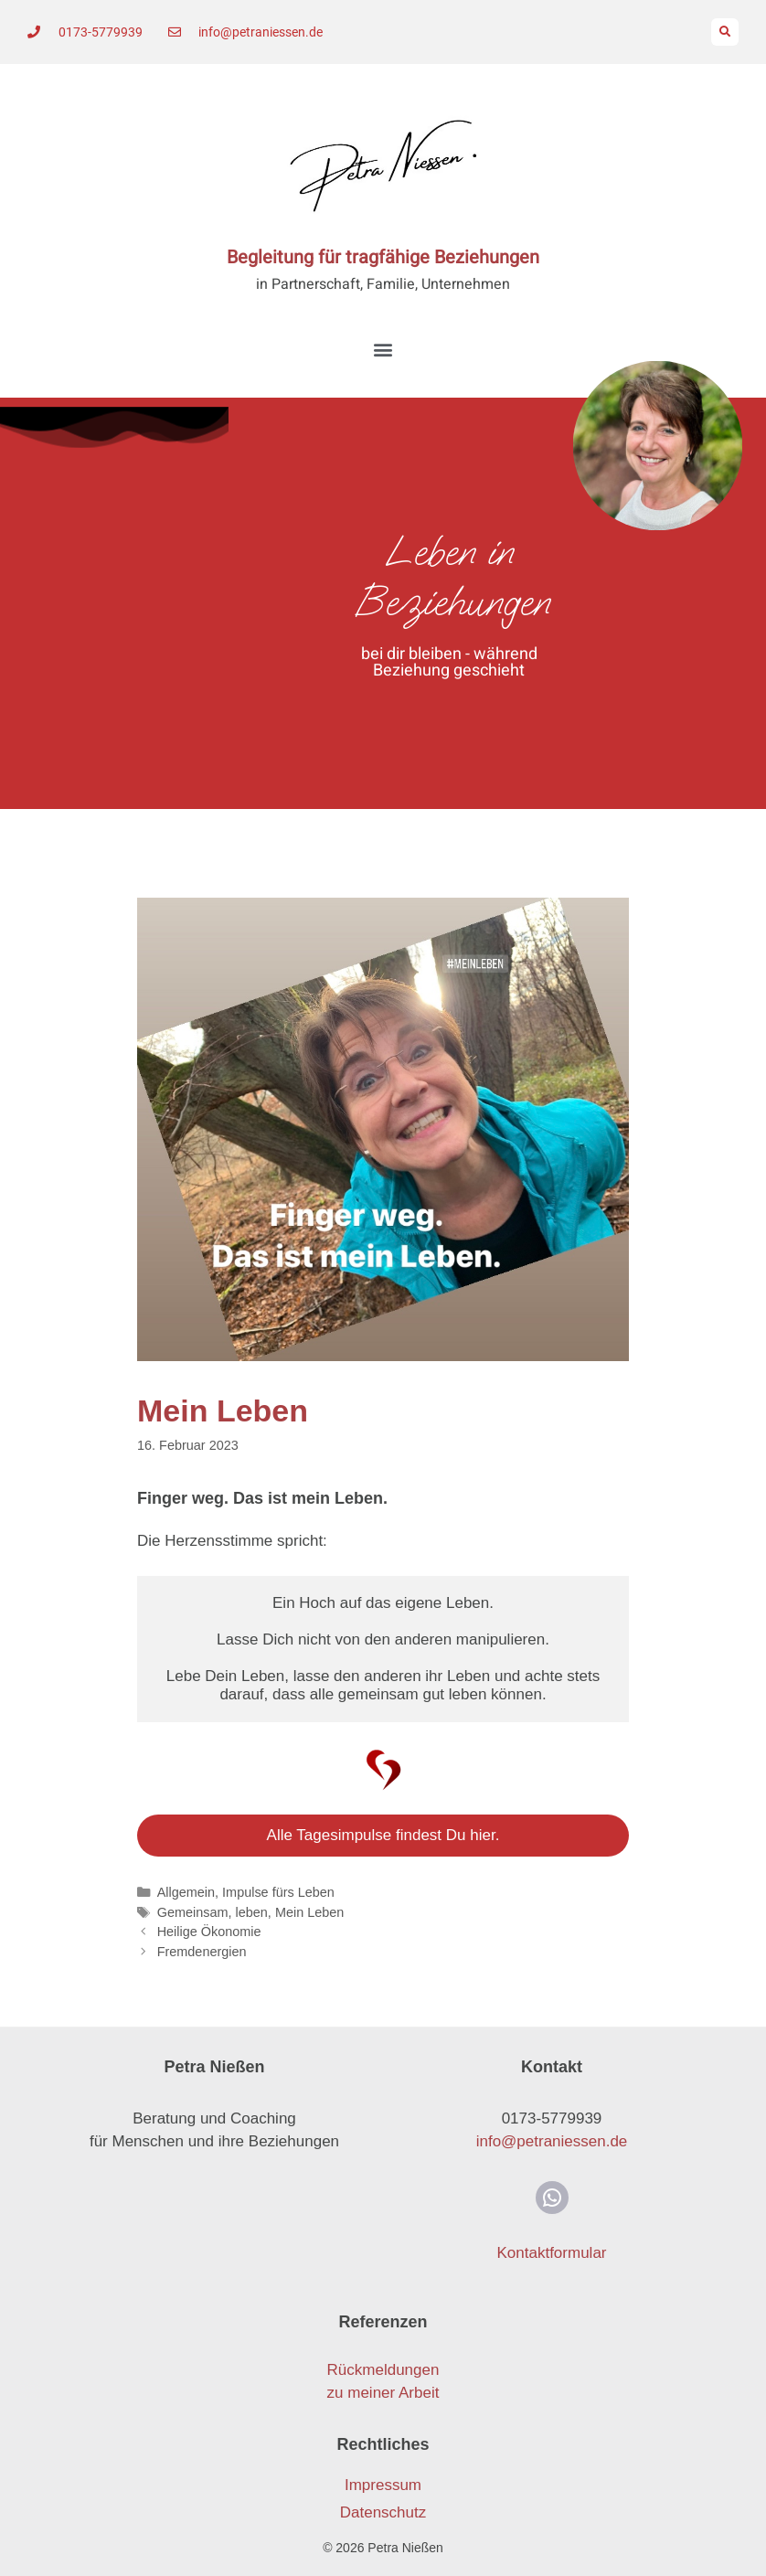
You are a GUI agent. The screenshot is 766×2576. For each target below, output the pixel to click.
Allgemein (186, 1892)
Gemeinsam (193, 1912)
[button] (725, 32)
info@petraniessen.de (552, 2141)
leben (252, 1912)
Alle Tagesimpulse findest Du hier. (383, 1835)
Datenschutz (383, 2512)
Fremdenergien (202, 1951)
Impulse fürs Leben (278, 1892)
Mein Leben (309, 1912)
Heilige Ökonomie (209, 1931)
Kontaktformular (552, 2253)
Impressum (383, 2485)
